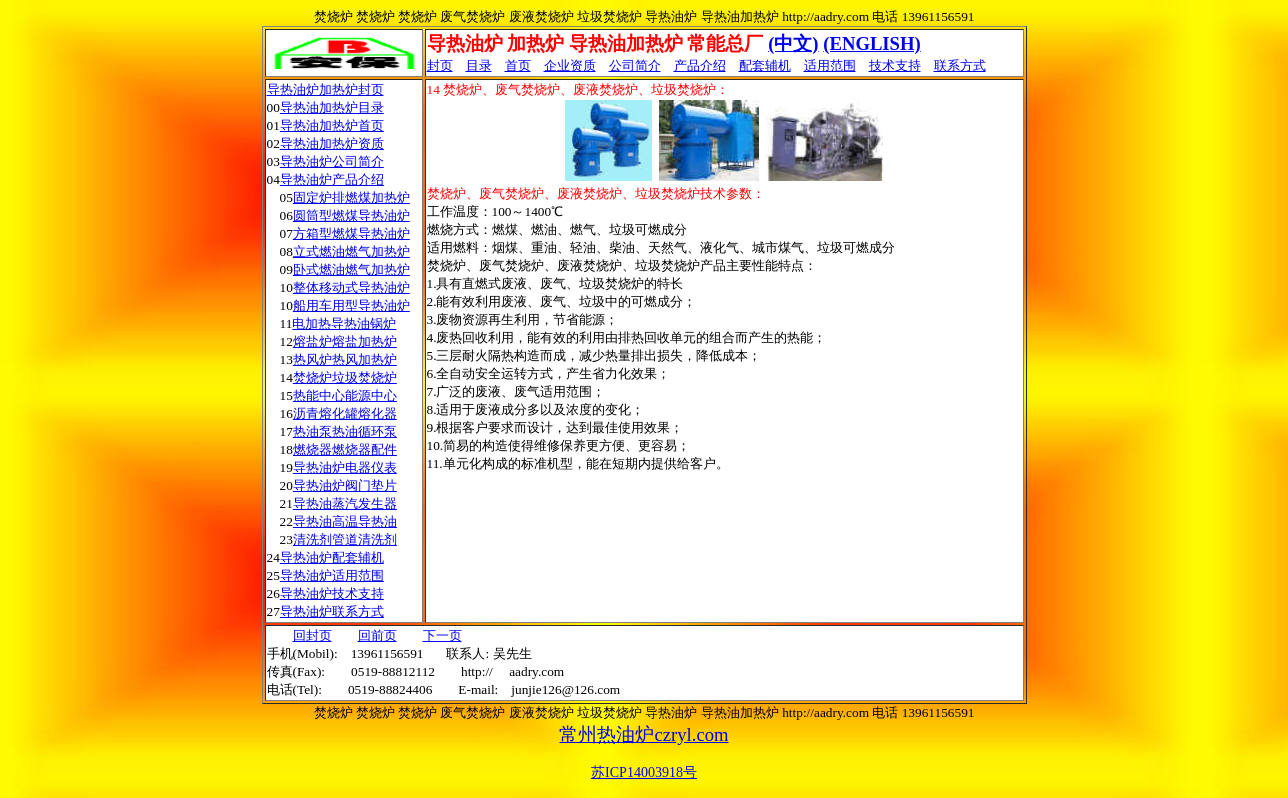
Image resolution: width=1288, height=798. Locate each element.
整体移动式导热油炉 (351, 287)
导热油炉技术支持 (332, 593)
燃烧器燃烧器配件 (345, 449)
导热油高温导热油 (345, 521)
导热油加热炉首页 (332, 125)
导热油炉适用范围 (332, 575)
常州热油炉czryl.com (643, 734)
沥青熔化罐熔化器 (345, 413)
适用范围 (830, 65)
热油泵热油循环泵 (345, 431)
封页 (440, 65)
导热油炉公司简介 (332, 161)
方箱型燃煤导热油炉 (351, 233)
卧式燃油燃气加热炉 (351, 269)
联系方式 (960, 65)
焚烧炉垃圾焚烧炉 (345, 377)
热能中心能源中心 (345, 395)
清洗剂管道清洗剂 (345, 539)
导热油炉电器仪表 (345, 467)
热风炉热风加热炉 (345, 359)
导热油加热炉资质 (332, 143)
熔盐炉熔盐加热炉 (345, 341)
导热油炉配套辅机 (332, 557)
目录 (479, 65)
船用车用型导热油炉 (351, 305)
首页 (518, 65)
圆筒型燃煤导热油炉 (351, 215)
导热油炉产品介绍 (332, 179)
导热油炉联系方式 (332, 611)
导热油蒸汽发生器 (345, 503)
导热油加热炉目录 (332, 107)
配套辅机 (765, 65)
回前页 (377, 635)
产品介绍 (700, 65)
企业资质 (570, 65)
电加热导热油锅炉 (344, 323)
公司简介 (635, 65)
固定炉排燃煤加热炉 (351, 197)
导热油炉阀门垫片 (345, 485)
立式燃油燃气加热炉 (351, 251)
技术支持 (895, 65)
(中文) (793, 43)
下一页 (442, 635)
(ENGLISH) (871, 43)
